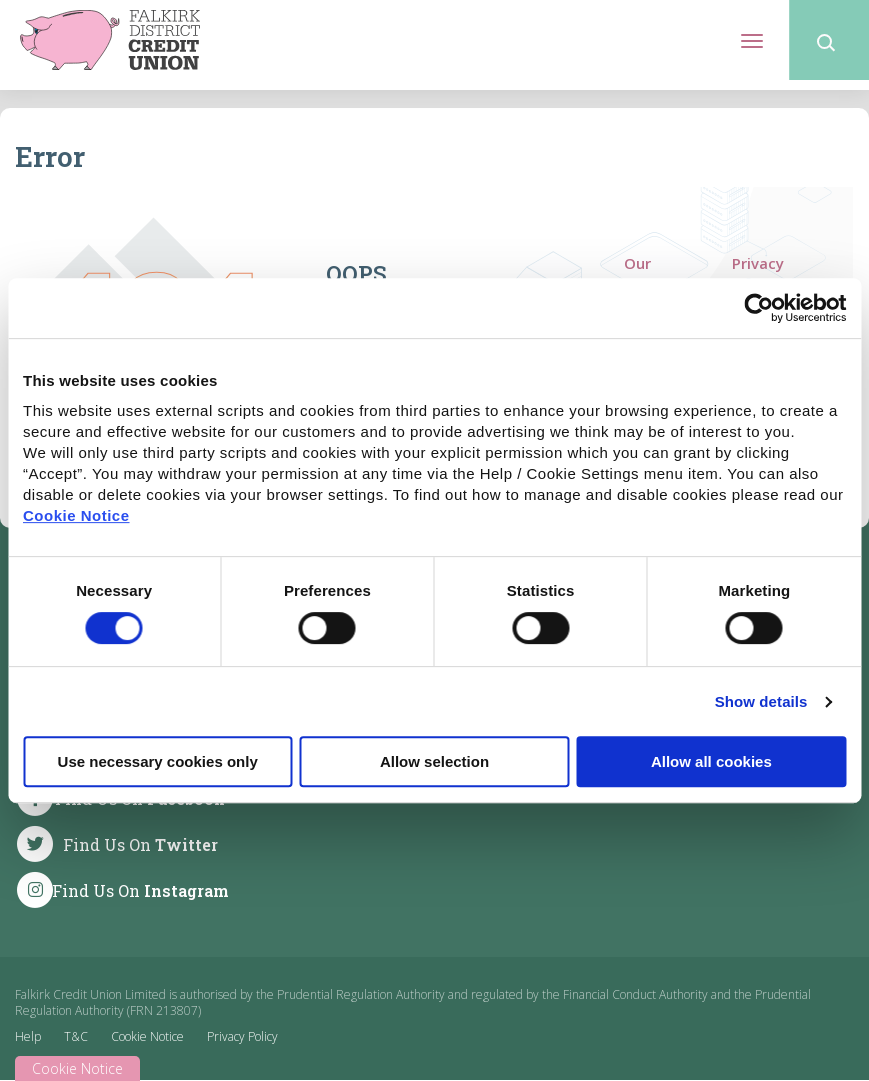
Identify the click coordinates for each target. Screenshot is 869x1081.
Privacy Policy (758, 273)
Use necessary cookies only (158, 761)
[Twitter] (125, 844)
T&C (76, 1036)
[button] (829, 40)
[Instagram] (125, 890)
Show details (761, 701)
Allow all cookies (711, 761)
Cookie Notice (76, 515)
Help (28, 1036)
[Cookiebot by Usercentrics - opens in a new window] (758, 308)
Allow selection (434, 761)
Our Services (654, 273)
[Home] (110, 38)
